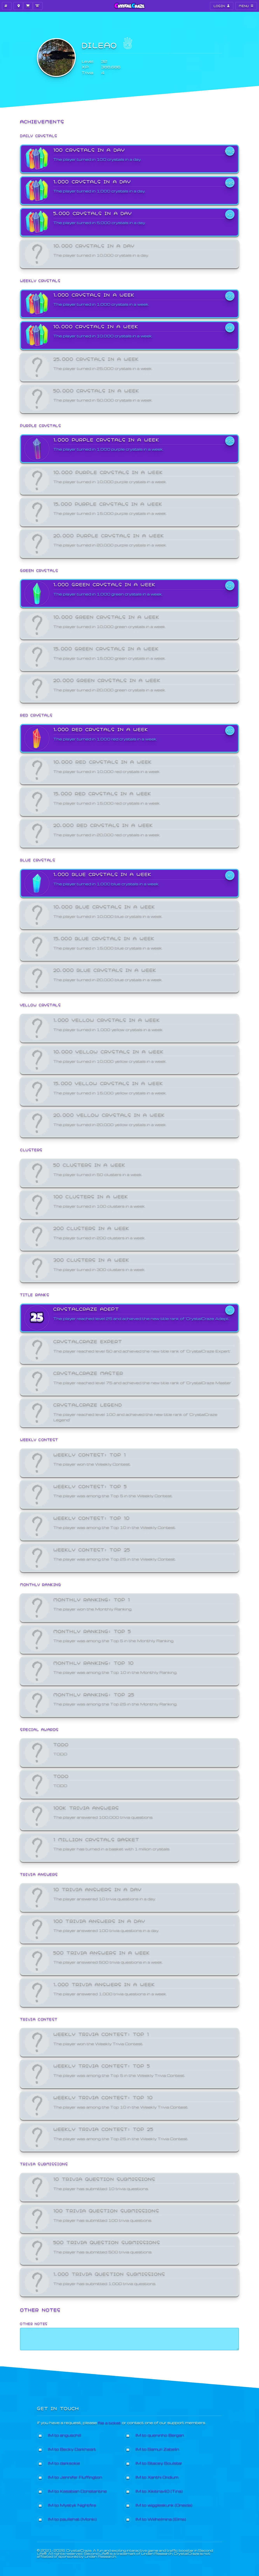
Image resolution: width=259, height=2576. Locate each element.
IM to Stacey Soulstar (158, 2462)
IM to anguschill (64, 2434)
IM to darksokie (64, 2462)
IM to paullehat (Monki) (72, 2518)
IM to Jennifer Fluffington (75, 2476)
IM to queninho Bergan (159, 2434)
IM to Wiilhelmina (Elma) (160, 2518)
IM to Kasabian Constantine (77, 2490)
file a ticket (109, 2422)
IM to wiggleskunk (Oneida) (163, 2504)
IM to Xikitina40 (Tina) (159, 2490)
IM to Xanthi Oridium (156, 2476)
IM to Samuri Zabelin (157, 2448)
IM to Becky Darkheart (72, 2448)
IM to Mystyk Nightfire (72, 2504)
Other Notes (33, 2323)
